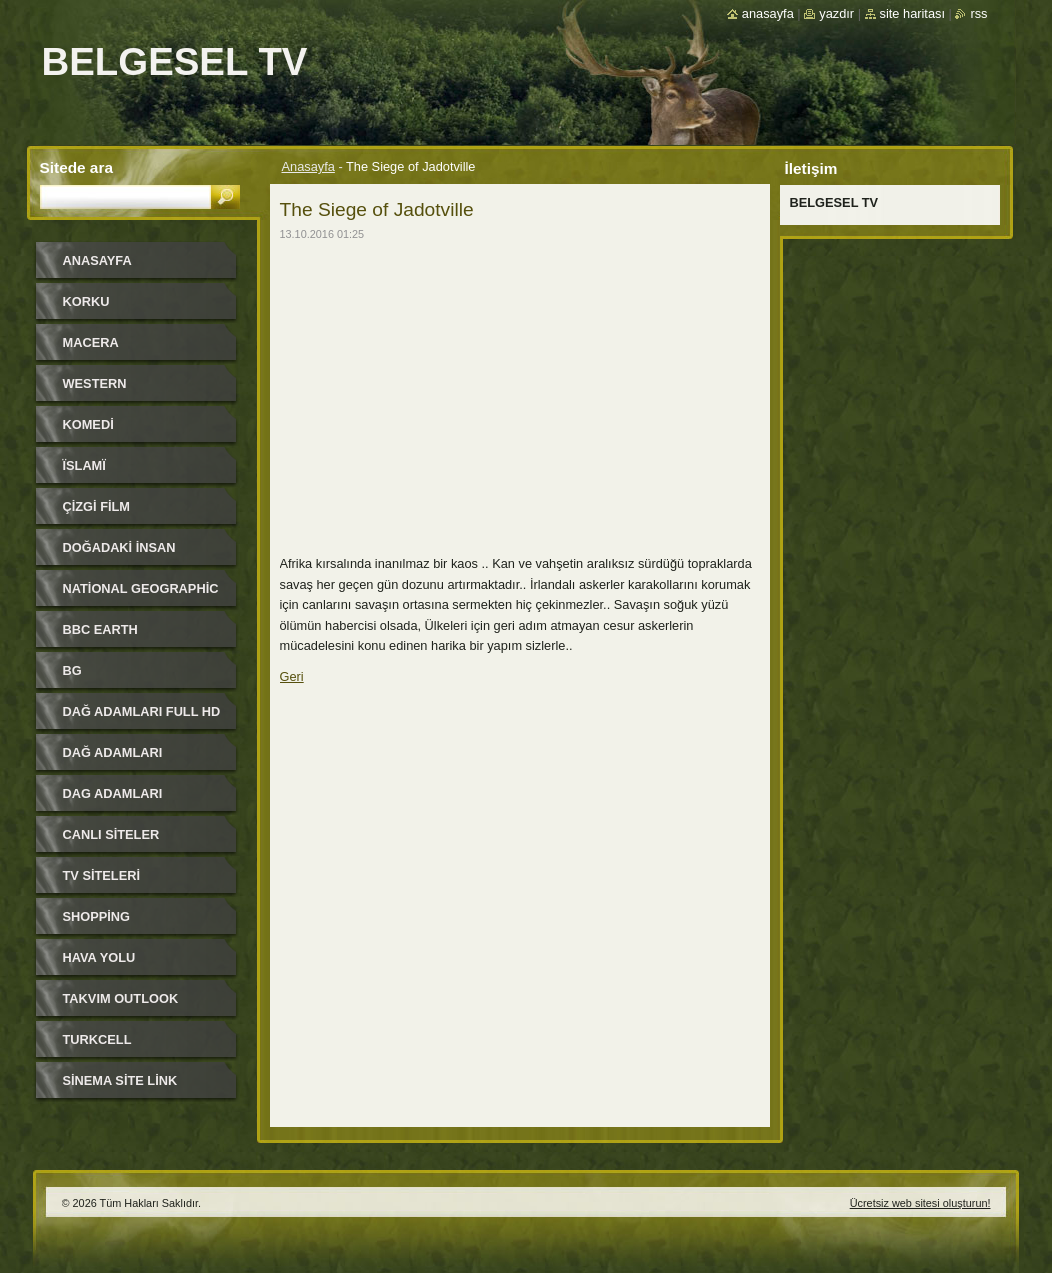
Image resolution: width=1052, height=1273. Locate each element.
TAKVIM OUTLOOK (121, 998)
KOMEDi (88, 424)
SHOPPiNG (97, 916)
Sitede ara (76, 167)
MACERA (91, 342)
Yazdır (836, 13)
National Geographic (141, 588)
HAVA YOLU (99, 957)
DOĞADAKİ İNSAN (119, 547)
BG (72, 670)
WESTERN (95, 383)
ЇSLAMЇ (84, 465)
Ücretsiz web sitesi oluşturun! (920, 1203)
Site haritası (912, 13)
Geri (292, 676)
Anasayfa (308, 166)
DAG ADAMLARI (113, 793)
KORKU (86, 301)
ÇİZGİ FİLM (97, 506)
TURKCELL (97, 1039)
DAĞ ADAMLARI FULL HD (142, 711)
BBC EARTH (100, 629)
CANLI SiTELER (111, 834)
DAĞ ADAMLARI (113, 752)
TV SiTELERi (102, 875)
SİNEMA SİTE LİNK (120, 1080)
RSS (978, 13)
